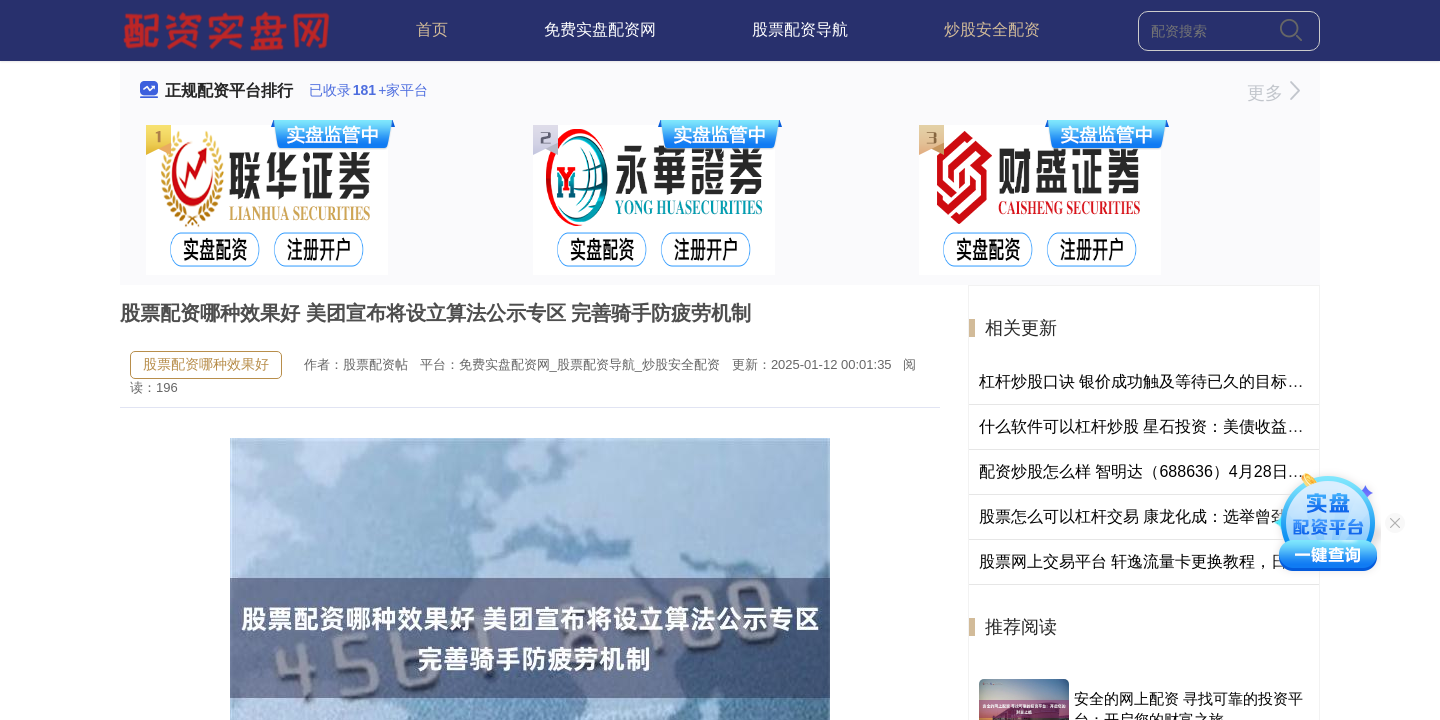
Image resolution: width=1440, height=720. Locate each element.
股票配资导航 (800, 29)
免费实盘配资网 (600, 29)
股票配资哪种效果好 (206, 364)
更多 (1273, 93)
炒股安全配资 (992, 29)
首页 (432, 29)
